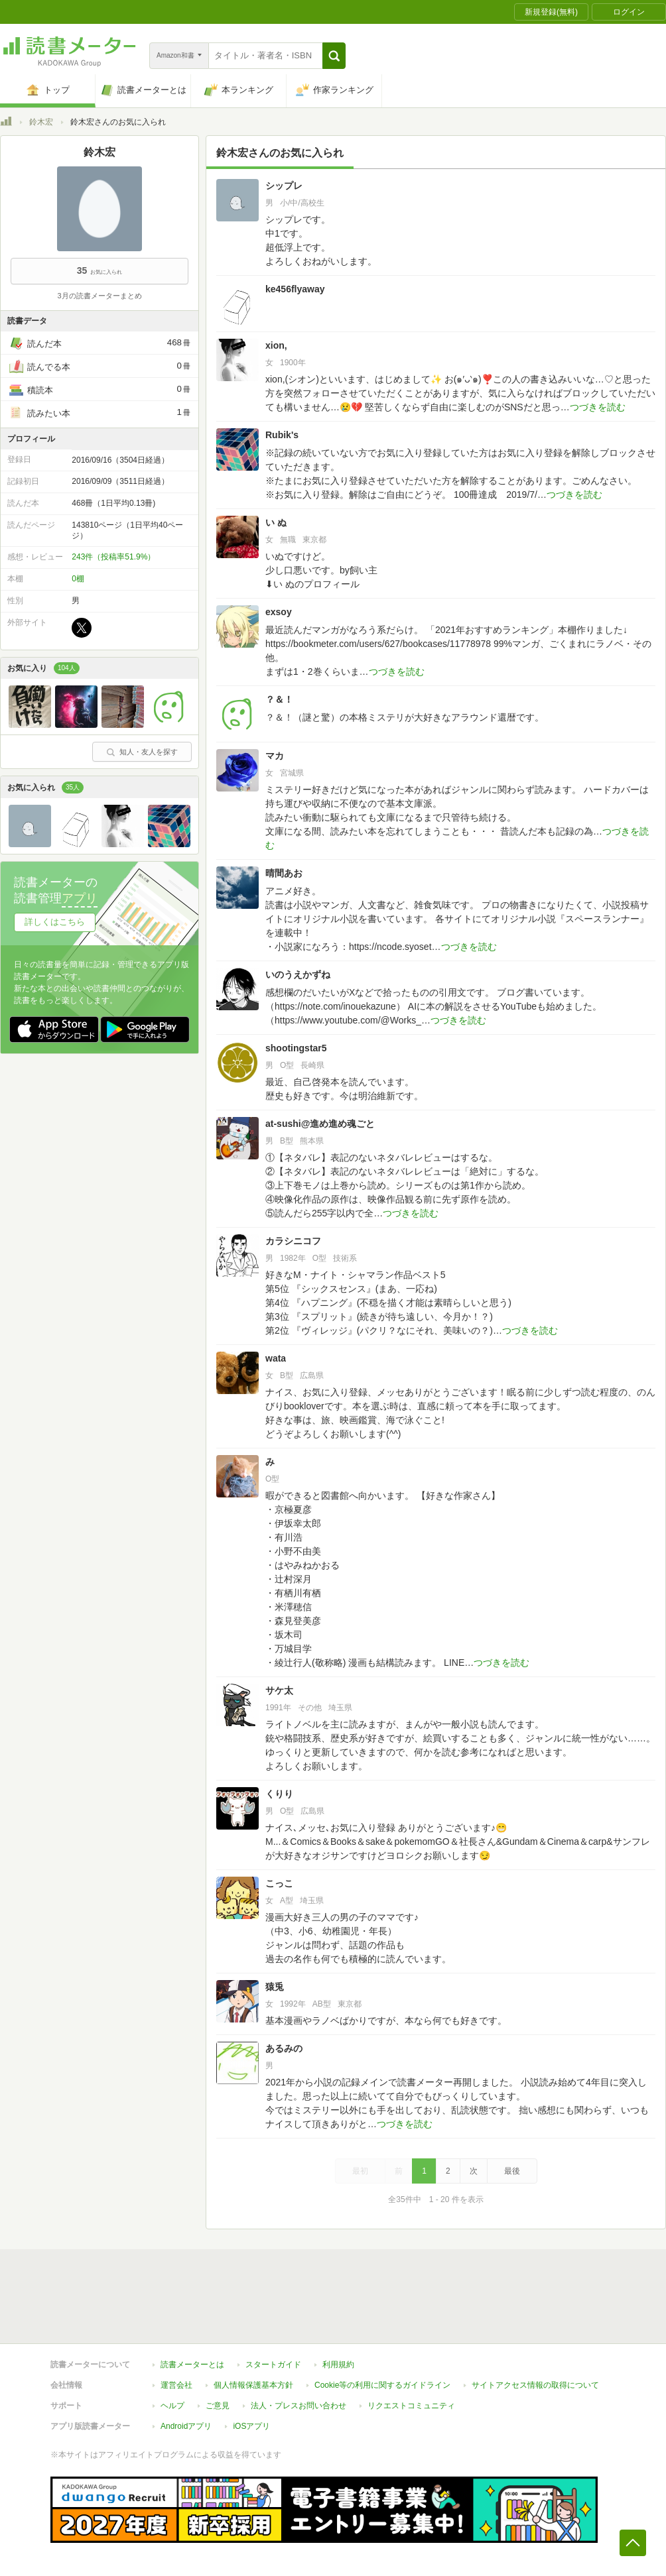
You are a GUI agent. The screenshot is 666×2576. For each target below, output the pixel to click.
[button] (334, 55)
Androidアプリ (186, 2426)
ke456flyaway (295, 289)
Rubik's (282, 435)
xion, (276, 345)
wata (275, 1358)
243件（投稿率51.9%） (113, 556)
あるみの (283, 2048)
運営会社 (176, 2385)
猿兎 (274, 1986)
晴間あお (283, 873)
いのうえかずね (297, 974)
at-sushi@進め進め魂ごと (320, 1123)
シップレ (283, 185)
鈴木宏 (41, 122)
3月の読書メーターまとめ (99, 296)
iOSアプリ (251, 2426)
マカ (274, 755)
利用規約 (338, 2365)
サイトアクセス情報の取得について (535, 2385)
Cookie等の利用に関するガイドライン (382, 2385)
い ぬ (276, 522)
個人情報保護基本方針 (253, 2385)
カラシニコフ (293, 1241)
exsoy (278, 612)
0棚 (78, 578)
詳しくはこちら (55, 922)
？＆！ (279, 699)
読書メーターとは (192, 2365)
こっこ (279, 1883)
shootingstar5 (296, 1048)
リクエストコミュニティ (411, 2406)
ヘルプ (172, 2406)
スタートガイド (273, 2365)
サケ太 (279, 1690)
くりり (279, 1793)
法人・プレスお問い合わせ (298, 2406)
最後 (512, 2171)
